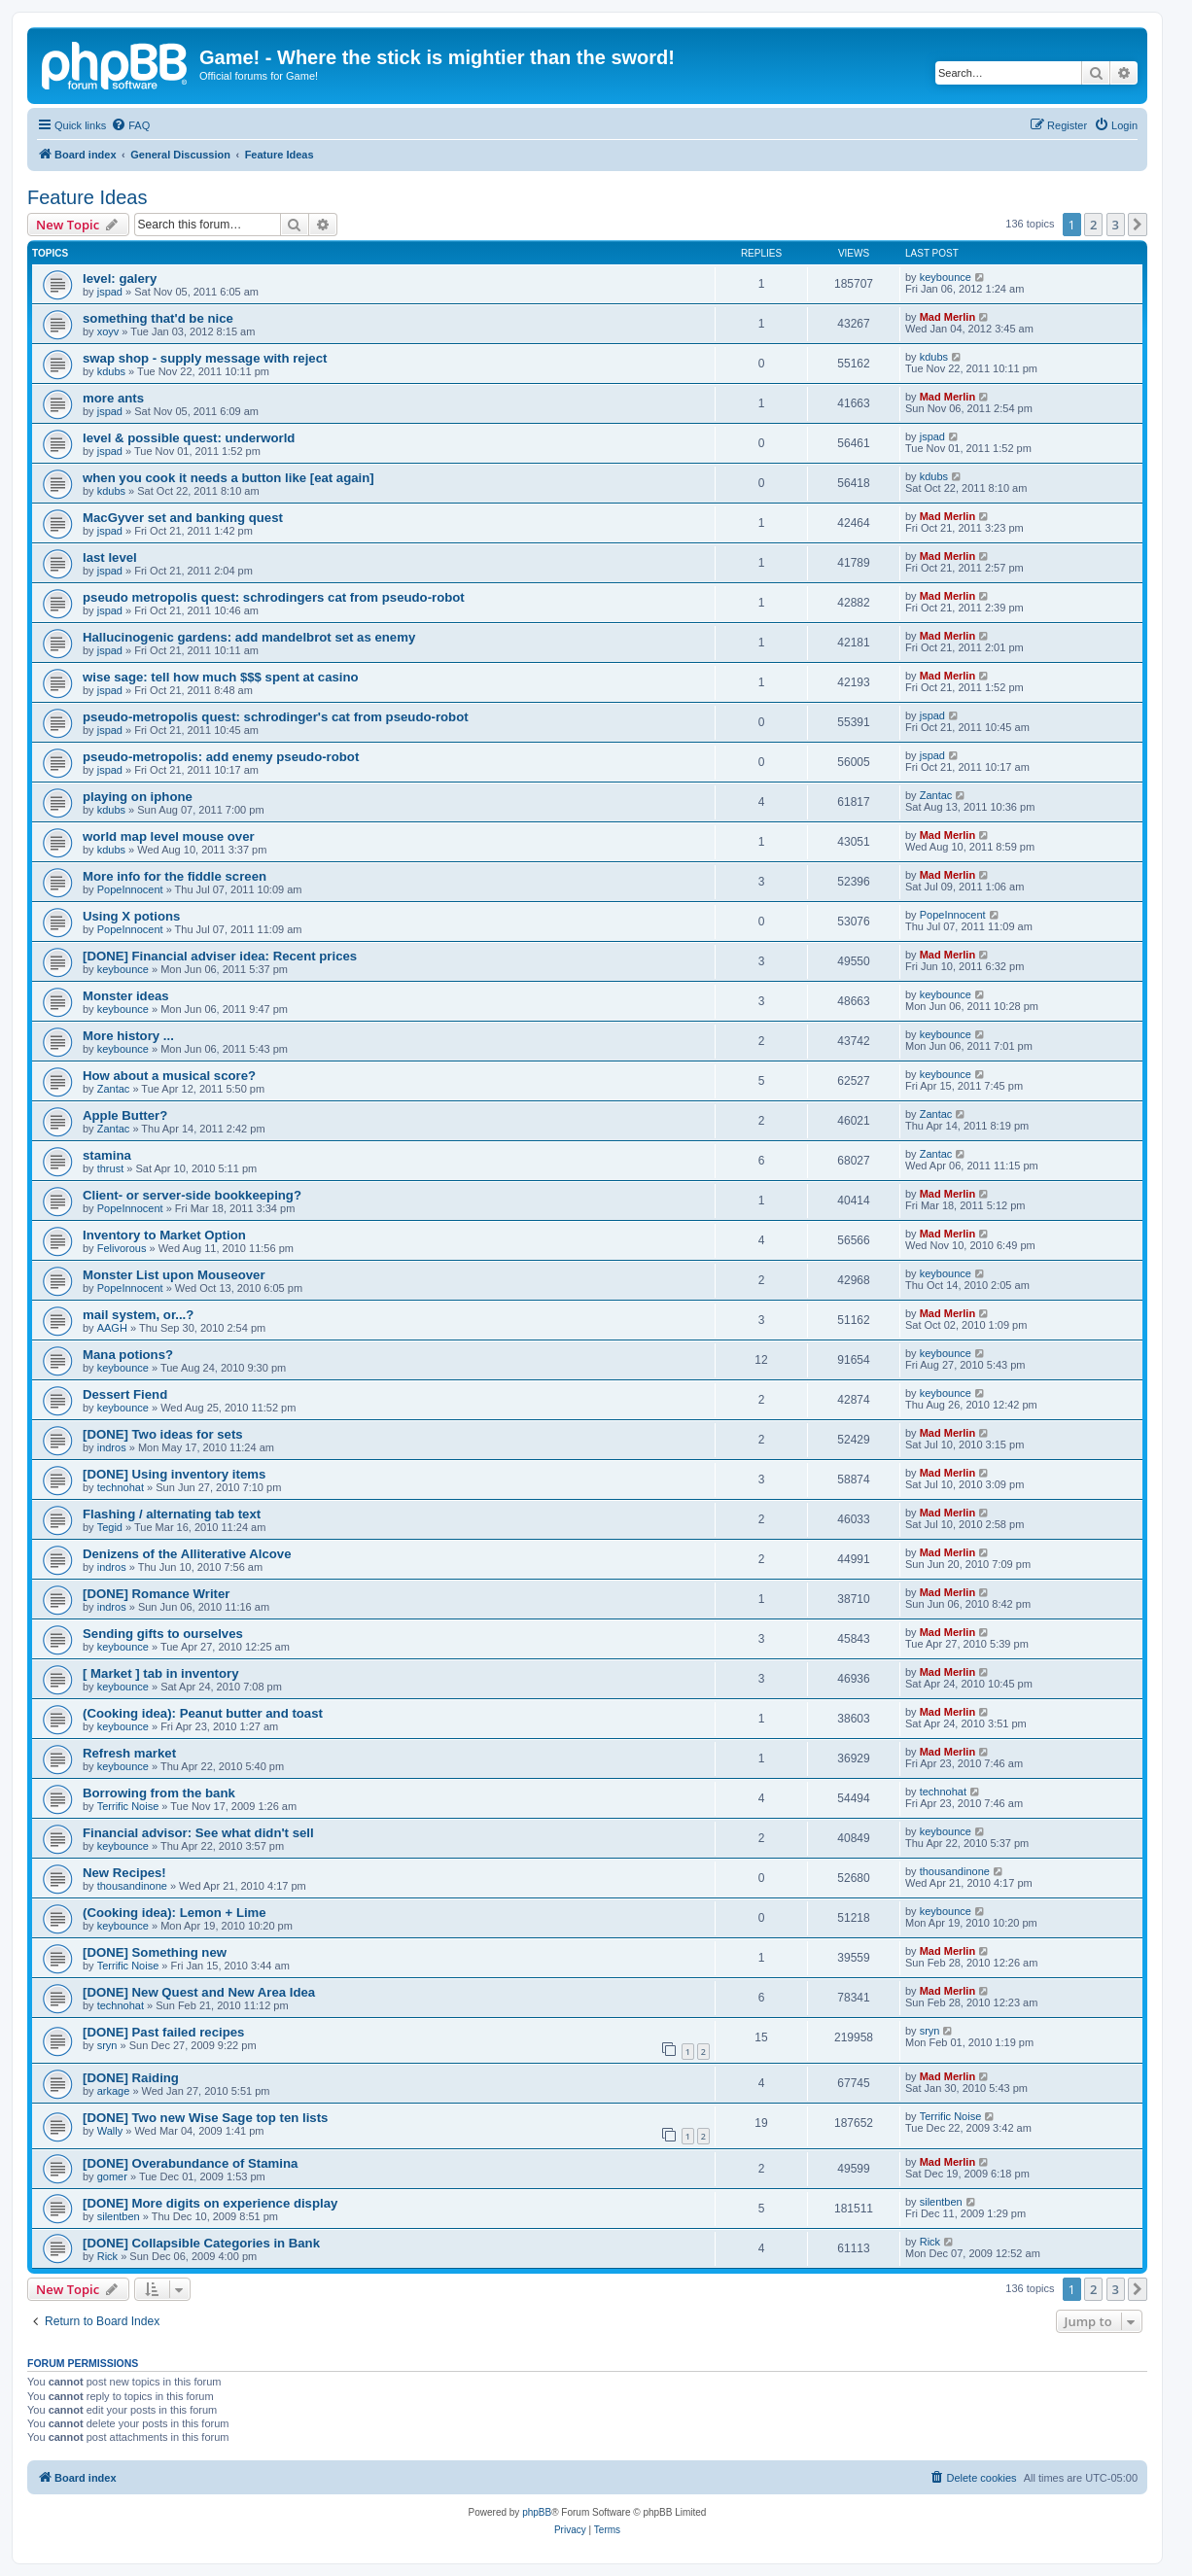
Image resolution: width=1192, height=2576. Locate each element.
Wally (110, 2131)
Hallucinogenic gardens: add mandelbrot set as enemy (249, 637)
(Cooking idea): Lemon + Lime (174, 1912)
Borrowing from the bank (159, 1793)
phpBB (536, 2512)
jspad (110, 291)
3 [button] (1115, 224)
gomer (112, 2176)
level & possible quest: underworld (189, 438)
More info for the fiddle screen (174, 876)
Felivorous (122, 1248)
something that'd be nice (158, 318)
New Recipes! (124, 1872)
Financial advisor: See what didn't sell (198, 1833)
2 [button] (1093, 224)
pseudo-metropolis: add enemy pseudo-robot (221, 756)
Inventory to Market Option (164, 1235)
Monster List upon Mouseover (174, 1275)
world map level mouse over (169, 836)
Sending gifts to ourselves (163, 1633)
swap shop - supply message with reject (205, 358)
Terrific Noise (128, 1806)
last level (110, 557)
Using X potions (131, 916)
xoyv (108, 331)
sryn (107, 2045)
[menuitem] (130, 125)
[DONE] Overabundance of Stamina (190, 2163)
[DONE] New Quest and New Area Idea (199, 1992)
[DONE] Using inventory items (174, 1474)
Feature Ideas (87, 197)
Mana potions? (128, 1354)
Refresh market (129, 1753)
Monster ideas (126, 996)
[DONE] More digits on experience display (210, 2203)
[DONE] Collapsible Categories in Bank (201, 2243)
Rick (107, 2256)
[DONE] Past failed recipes (163, 2032)
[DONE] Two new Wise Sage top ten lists (205, 2117)
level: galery (120, 278)
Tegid (110, 1527)
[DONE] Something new (155, 1952)
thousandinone (132, 1886)
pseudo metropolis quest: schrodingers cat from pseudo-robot (274, 597)
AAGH (112, 1328)
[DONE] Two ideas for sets (163, 1434)
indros (111, 1447)
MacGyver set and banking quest (183, 517)
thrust (110, 1168)
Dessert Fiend (125, 1394)
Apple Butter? (125, 1115)
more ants (113, 398)
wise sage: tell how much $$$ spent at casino (221, 677)
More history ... (128, 1035)
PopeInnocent (130, 889)
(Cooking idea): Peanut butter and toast (203, 1713)
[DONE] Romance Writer (156, 1593)
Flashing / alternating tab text (172, 1514)
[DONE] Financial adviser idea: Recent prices (220, 956)
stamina (107, 1155)
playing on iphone (138, 796)
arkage (113, 2091)
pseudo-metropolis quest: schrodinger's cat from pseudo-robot (276, 717)
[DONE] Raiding (131, 2078)
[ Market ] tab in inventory (160, 1673)
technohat (120, 1487)
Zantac (936, 795)
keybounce (945, 277)
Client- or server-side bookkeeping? (192, 1195)
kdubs (111, 371)
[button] (1137, 224)
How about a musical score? (169, 1075)
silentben (118, 2216)
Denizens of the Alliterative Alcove (187, 1554)
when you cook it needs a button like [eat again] (228, 477)
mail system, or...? (138, 1314)
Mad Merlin (947, 317)
